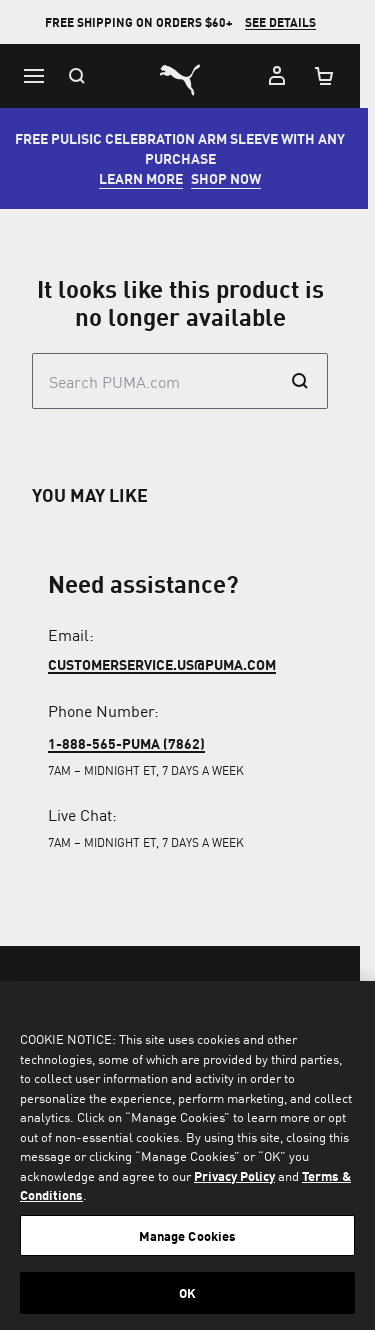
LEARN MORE (149, 178)
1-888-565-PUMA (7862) (126, 743)
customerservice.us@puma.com (162, 664)
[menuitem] (36, 1295)
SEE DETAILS (287, 22)
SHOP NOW (234, 178)
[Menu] (34, 76)
